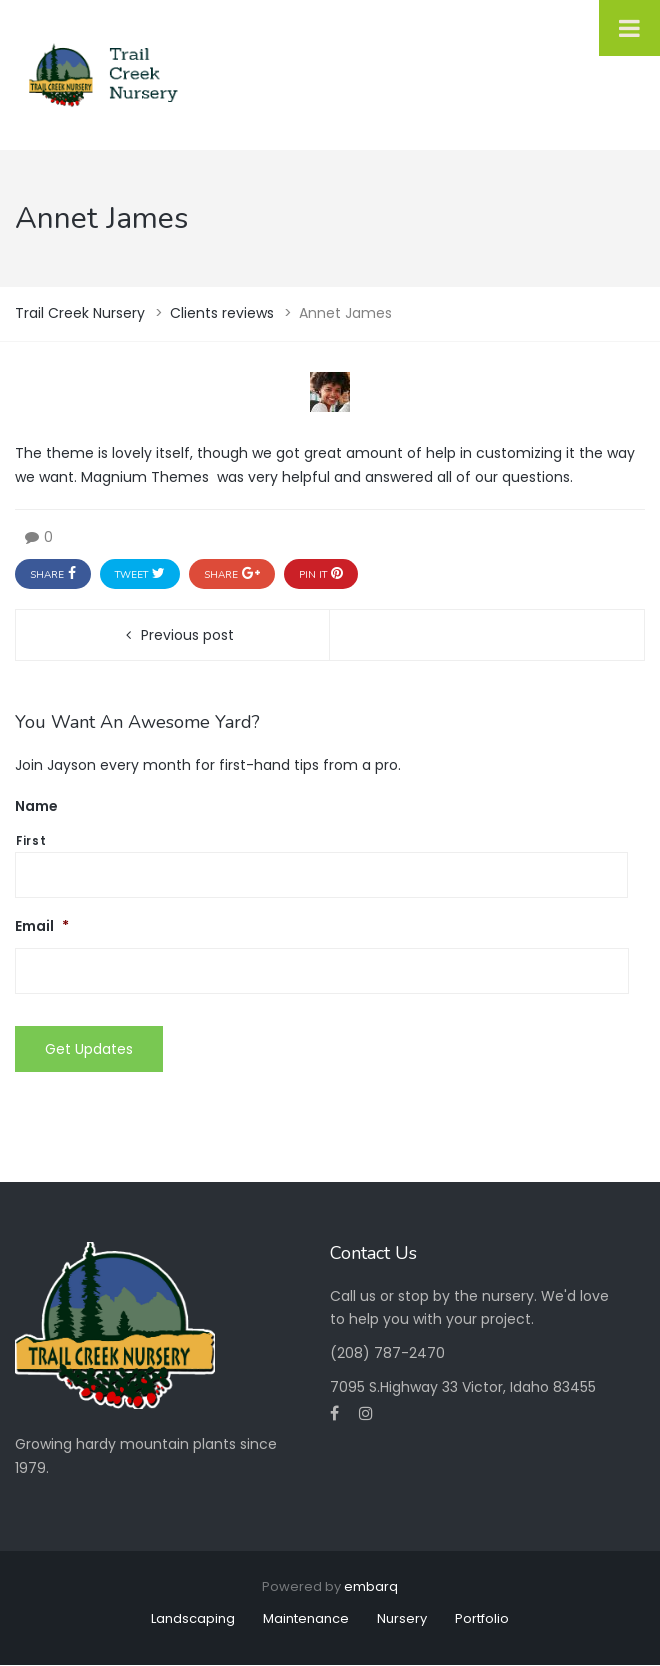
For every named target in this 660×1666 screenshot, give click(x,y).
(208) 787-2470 (387, 1353)
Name (36, 806)
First (31, 841)
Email (42, 926)
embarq (371, 1586)
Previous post (187, 635)
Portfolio (482, 1618)
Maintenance (306, 1618)
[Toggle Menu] (629, 28)
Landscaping (193, 1618)
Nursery (402, 1618)
